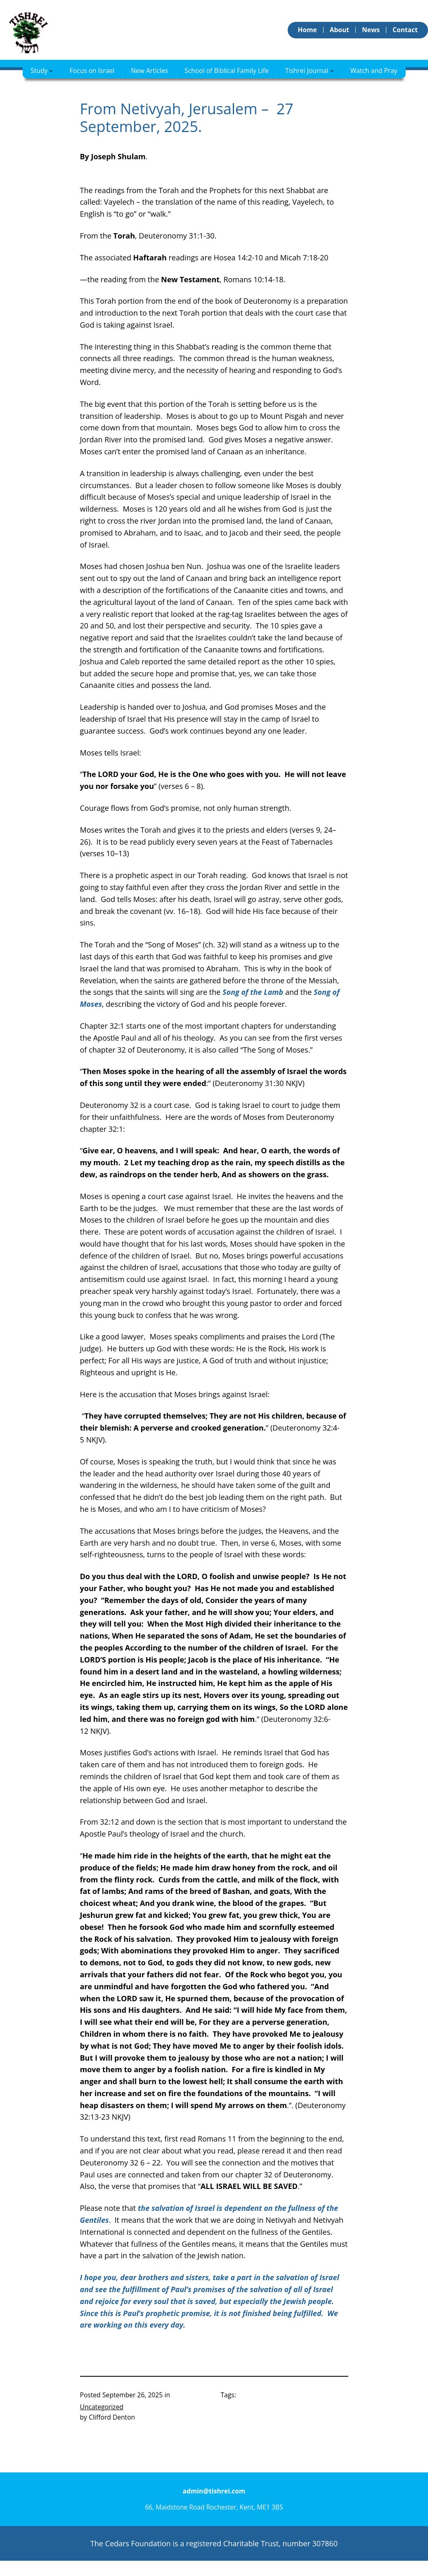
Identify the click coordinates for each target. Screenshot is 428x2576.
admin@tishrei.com (214, 2491)
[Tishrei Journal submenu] (331, 70)
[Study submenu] (51, 70)
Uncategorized (101, 2406)
